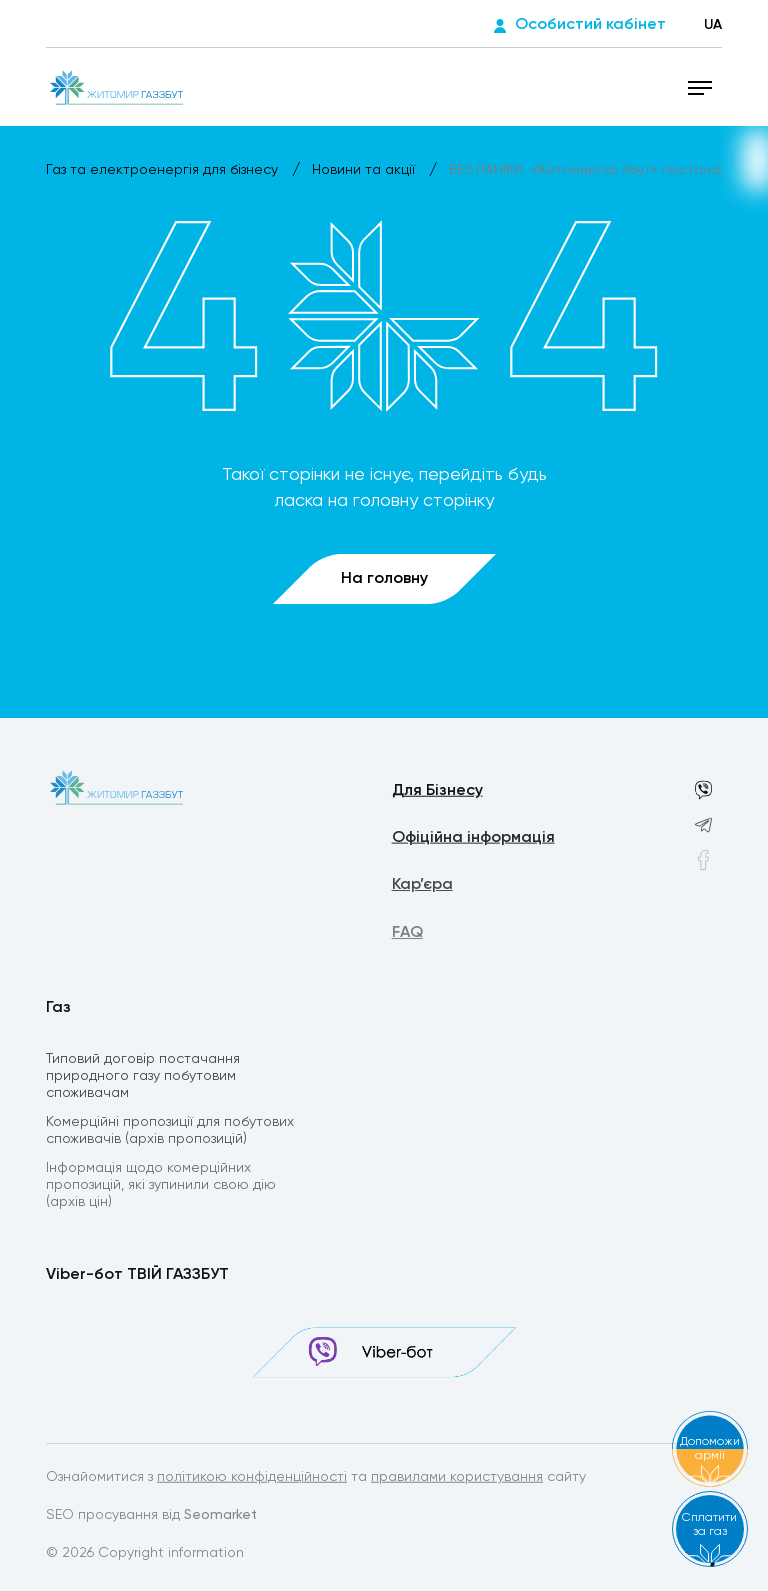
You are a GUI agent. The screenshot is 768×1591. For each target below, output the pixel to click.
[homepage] (116, 87)
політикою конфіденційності (252, 1478)
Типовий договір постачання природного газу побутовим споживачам (143, 1077)
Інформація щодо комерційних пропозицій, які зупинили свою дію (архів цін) (161, 1188)
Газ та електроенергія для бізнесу (164, 170)
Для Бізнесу (437, 792)
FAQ (407, 937)
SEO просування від (151, 1516)
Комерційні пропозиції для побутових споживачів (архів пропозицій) (170, 1132)
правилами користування (457, 1478)
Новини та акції (365, 170)
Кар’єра (422, 888)
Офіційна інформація (473, 840)
